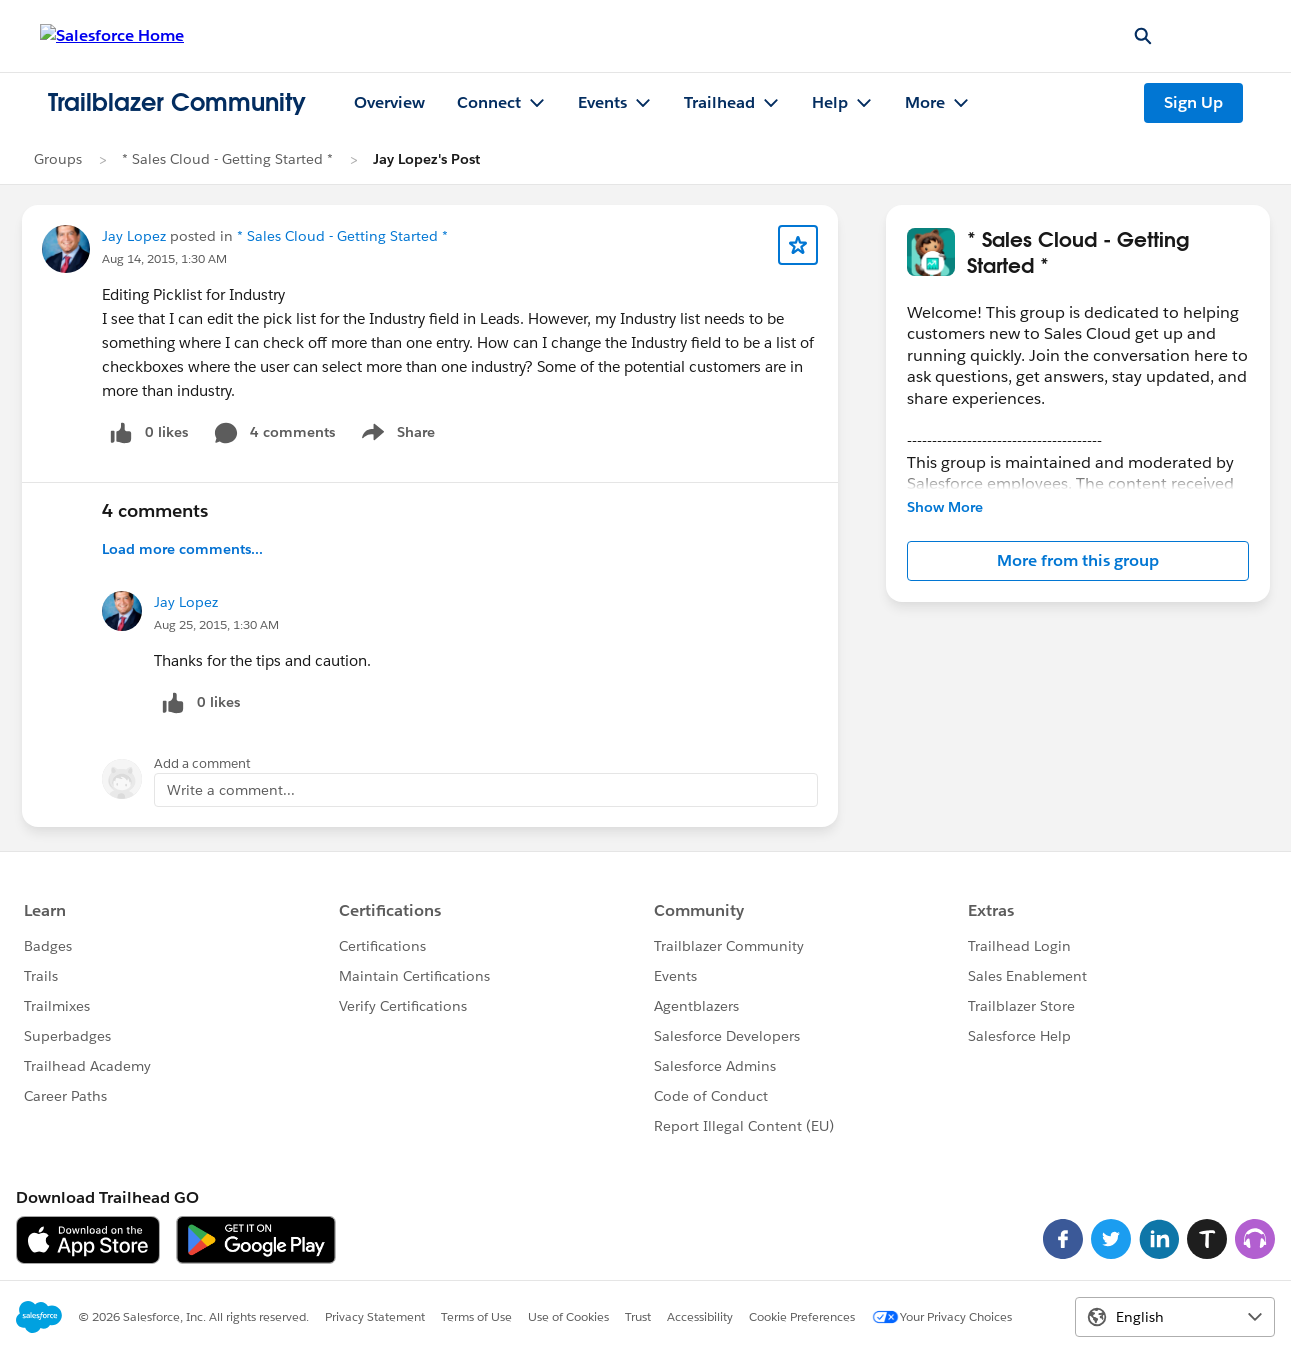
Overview (389, 102)
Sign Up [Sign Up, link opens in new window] (1193, 102)
